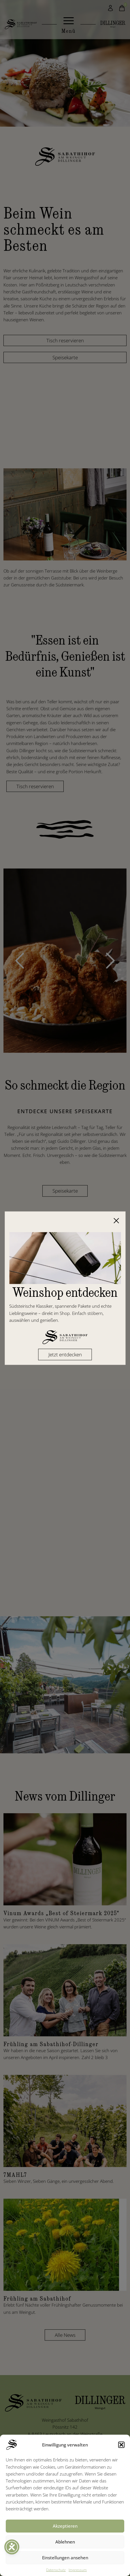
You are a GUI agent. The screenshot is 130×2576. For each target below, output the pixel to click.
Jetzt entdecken (65, 1354)
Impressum (78, 2569)
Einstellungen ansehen (65, 2557)
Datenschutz (56, 2569)
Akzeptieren (65, 2526)
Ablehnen (65, 2542)
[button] (121, 2445)
